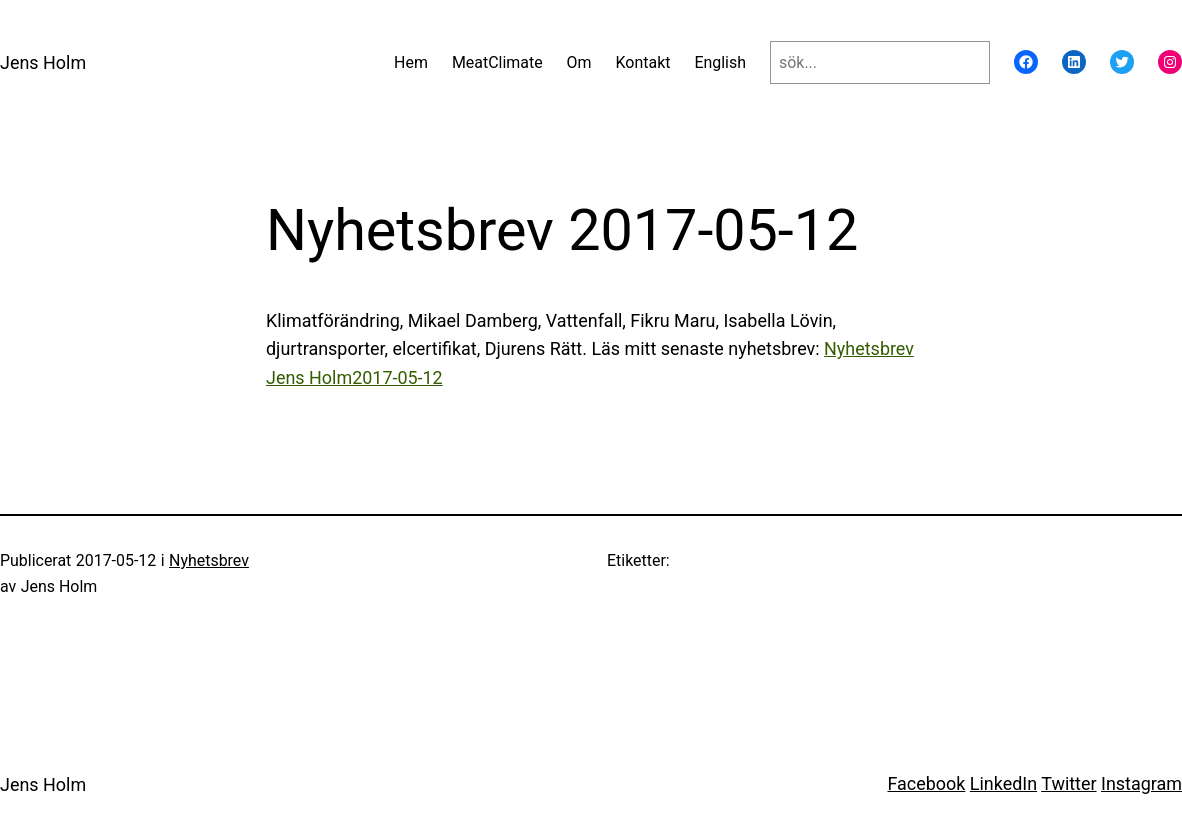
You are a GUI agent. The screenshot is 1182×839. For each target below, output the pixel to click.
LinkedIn (1003, 783)
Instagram (1141, 783)
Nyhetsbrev (209, 560)
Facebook (926, 783)
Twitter (1068, 783)
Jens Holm (43, 62)
